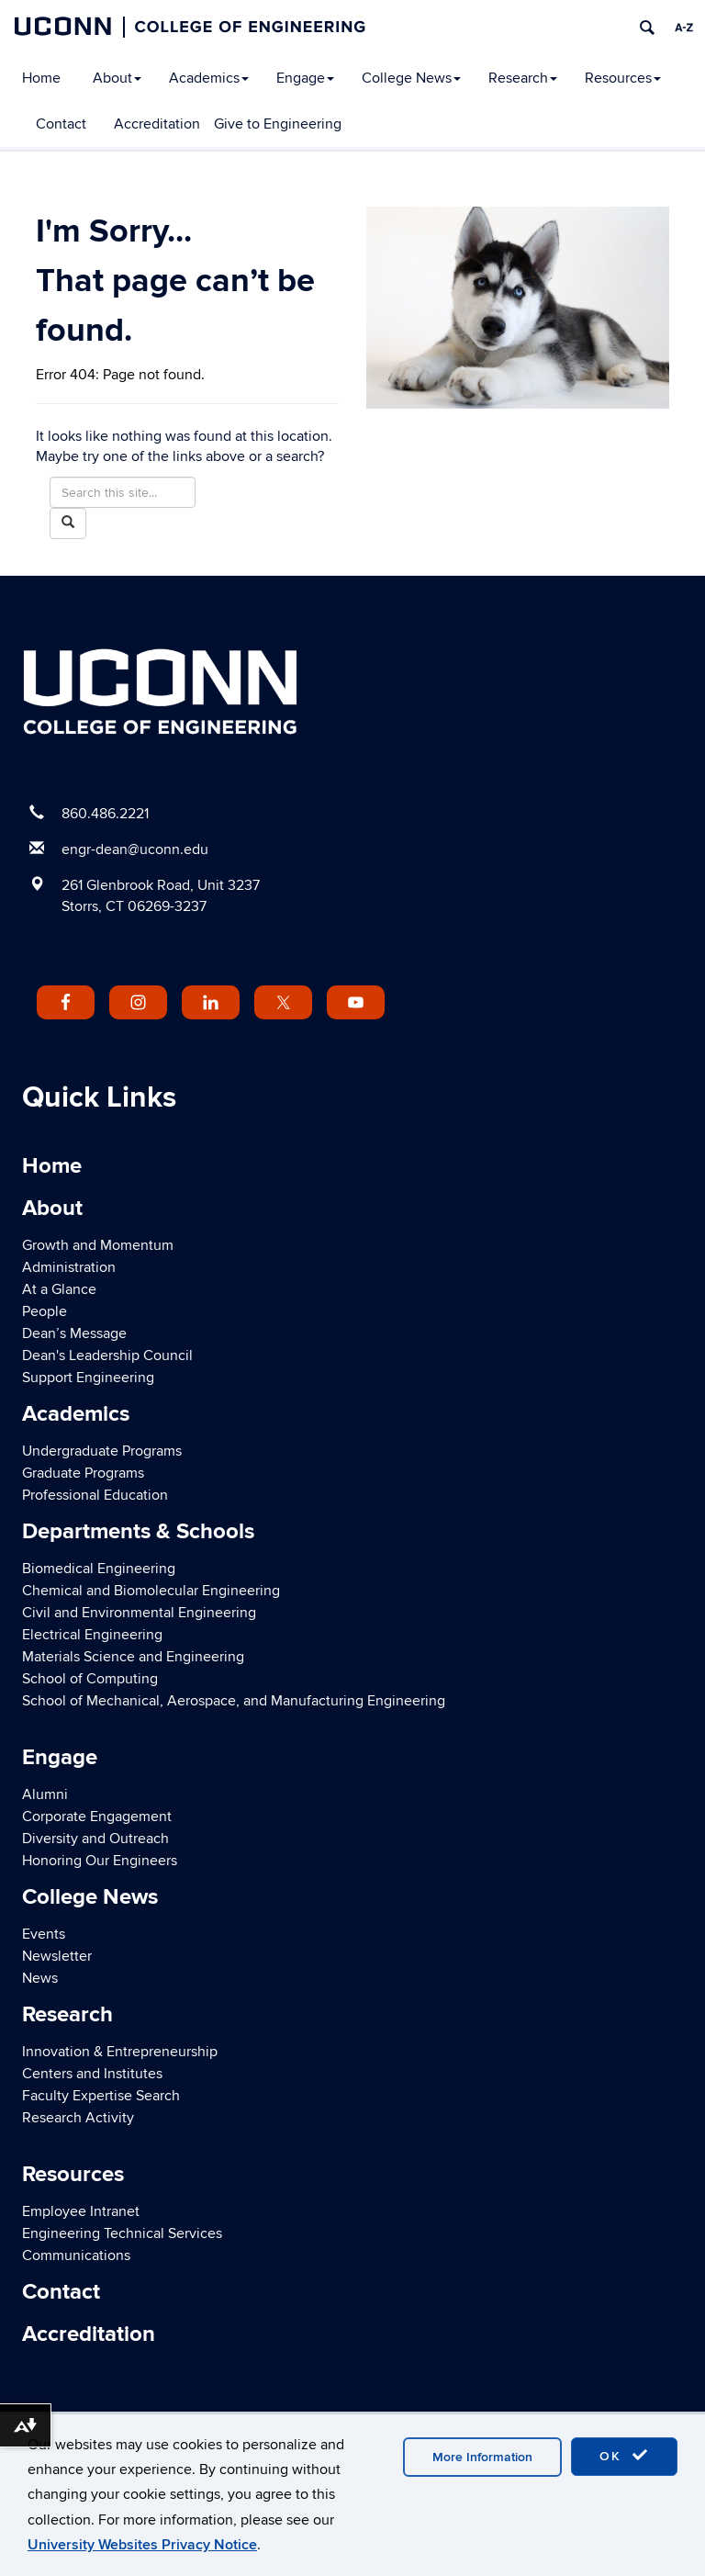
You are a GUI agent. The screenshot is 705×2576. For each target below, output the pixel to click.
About (117, 78)
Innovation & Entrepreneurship (120, 2051)
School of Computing (90, 1679)
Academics (209, 78)
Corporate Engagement (97, 1816)
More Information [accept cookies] (482, 2457)
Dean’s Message (74, 1333)
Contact (61, 124)
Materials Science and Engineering (133, 1657)
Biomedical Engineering (98, 1568)
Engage (305, 78)
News (40, 1978)
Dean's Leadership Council (107, 1355)
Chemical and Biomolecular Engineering (151, 1590)
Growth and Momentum (97, 1245)
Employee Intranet (81, 2211)
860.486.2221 (105, 813)
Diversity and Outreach (95, 1838)
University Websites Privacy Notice (142, 2545)
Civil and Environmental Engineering (139, 1612)
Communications (76, 2255)
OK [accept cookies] (624, 2455)
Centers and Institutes (92, 2073)
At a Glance (59, 1289)
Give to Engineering (277, 124)
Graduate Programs (83, 1473)
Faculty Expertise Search (101, 2096)
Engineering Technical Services (122, 2233)
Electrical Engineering (92, 1634)
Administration (69, 1267)
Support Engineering (88, 1377)
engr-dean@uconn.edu (135, 849)
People (44, 1311)
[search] (647, 27)
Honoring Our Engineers (99, 1860)
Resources (623, 78)
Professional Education (95, 1495)
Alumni (45, 1794)
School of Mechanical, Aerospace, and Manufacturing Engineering (233, 1701)
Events (43, 1934)
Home (41, 78)
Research (522, 78)
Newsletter (57, 1956)
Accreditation (157, 124)
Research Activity (78, 2118)
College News (411, 78)
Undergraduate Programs (102, 1451)
